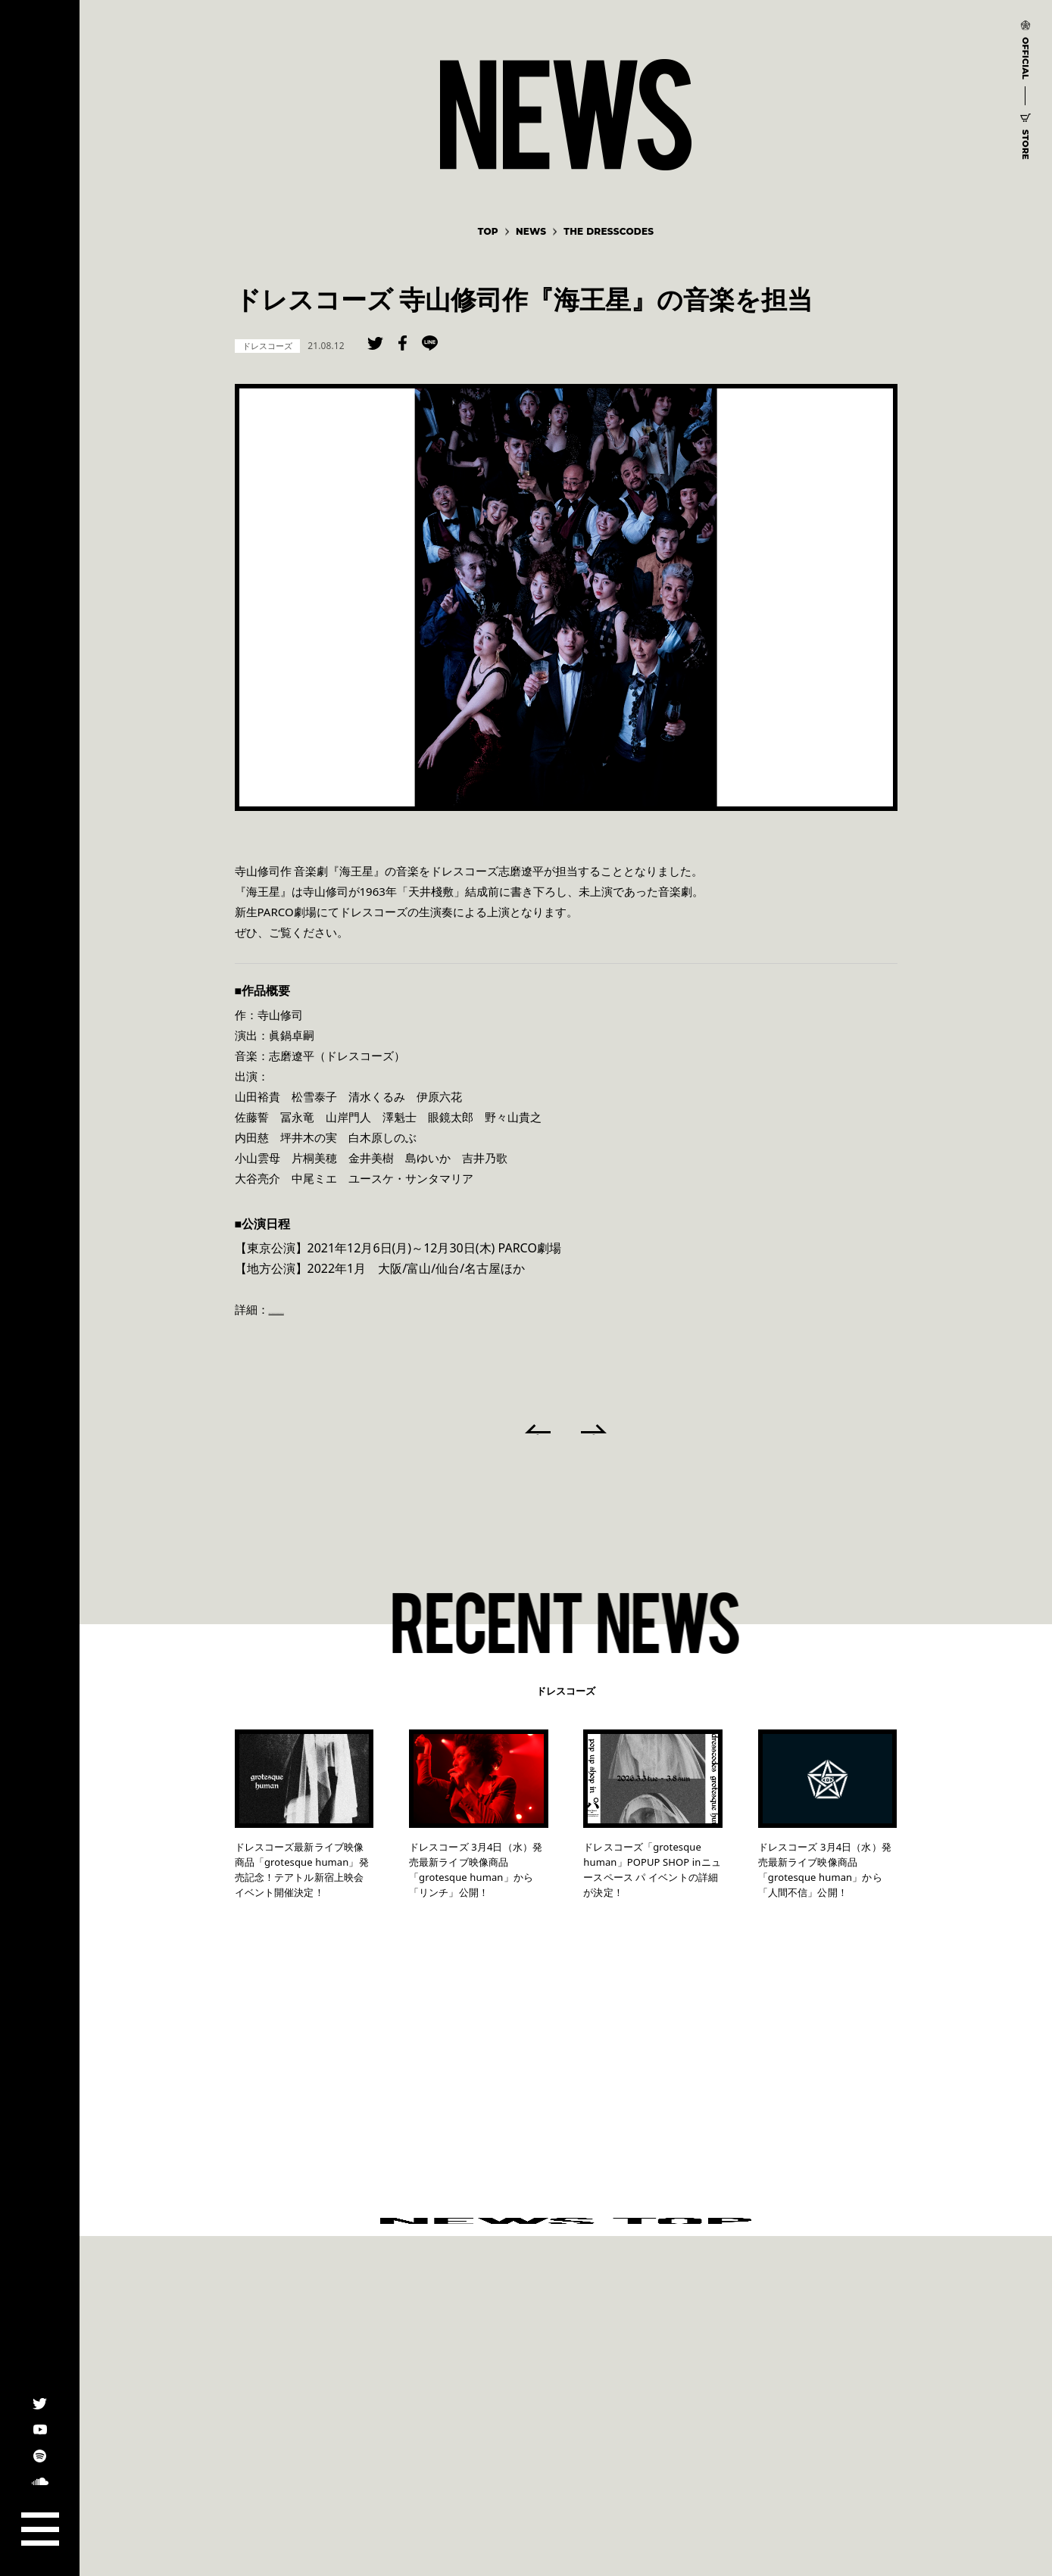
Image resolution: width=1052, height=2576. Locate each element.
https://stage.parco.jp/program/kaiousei (375, 1309)
